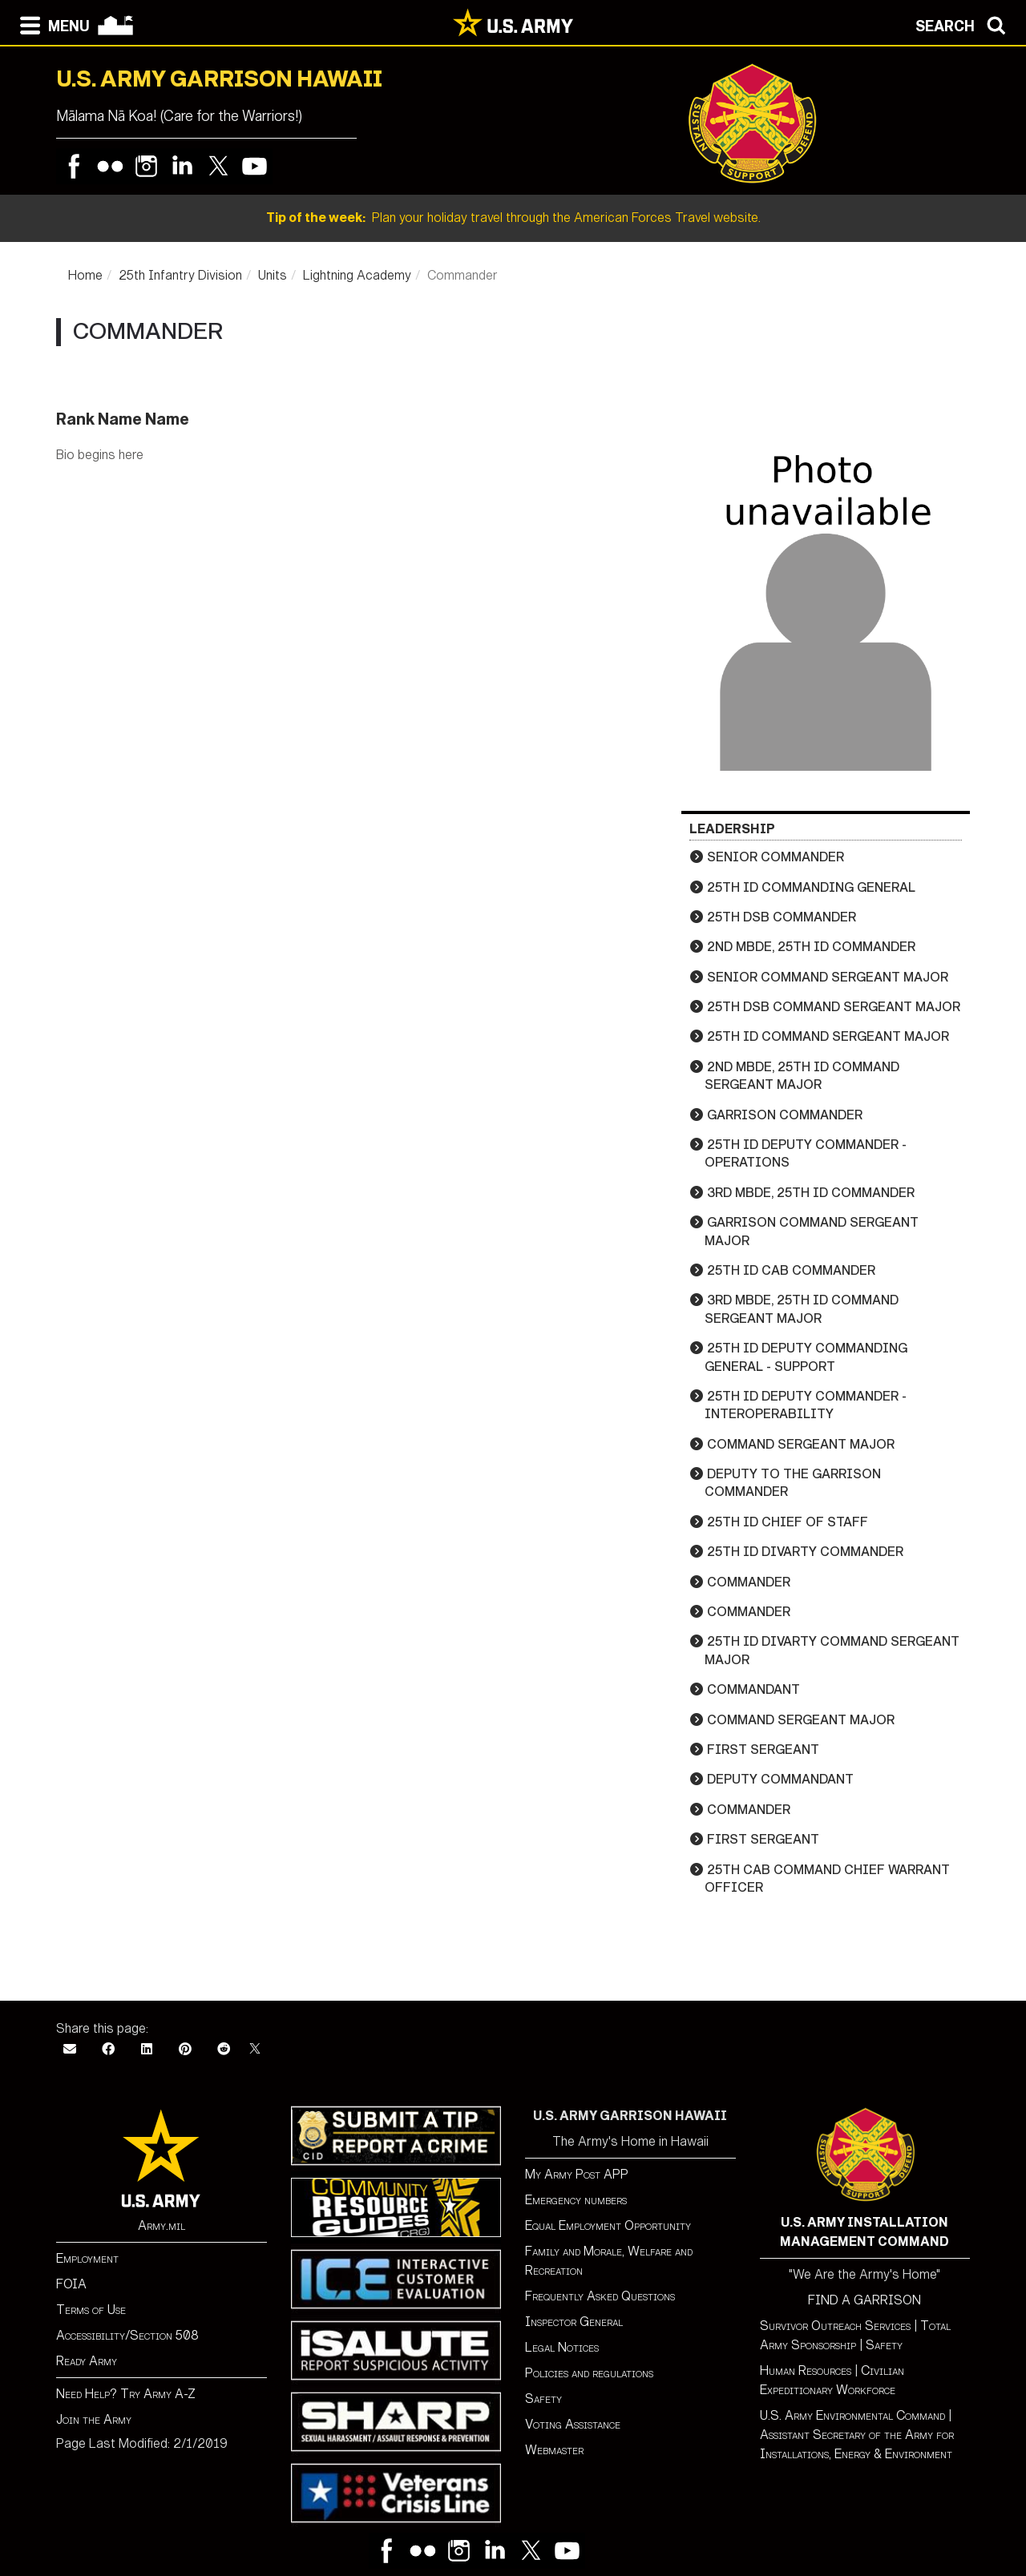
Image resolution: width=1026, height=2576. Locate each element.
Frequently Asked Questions (600, 2296)
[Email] (69, 2049)
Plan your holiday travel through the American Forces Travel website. (513, 217)
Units (272, 275)
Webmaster (554, 2449)
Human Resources (805, 2370)
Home (85, 275)
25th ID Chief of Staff (787, 1522)
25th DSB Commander (781, 917)
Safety (543, 2398)
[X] (254, 2049)
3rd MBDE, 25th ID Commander (811, 1192)
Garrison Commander (784, 1115)
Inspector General (574, 2321)
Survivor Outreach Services (835, 2325)
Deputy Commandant (780, 1779)
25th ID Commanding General (811, 887)
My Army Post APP (576, 2174)
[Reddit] (223, 2049)
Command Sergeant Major (801, 1444)
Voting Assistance (572, 2424)
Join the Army (93, 2419)
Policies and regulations (589, 2372)
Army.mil (161, 2225)
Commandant (753, 1689)
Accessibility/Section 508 (127, 2335)
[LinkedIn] (146, 2049)
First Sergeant (763, 1749)
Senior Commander (775, 857)
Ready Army (86, 2360)
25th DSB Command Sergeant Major (833, 1006)
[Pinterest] (185, 2049)
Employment (87, 2258)
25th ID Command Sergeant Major (828, 1036)
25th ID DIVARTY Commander (805, 1551)
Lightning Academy (357, 275)
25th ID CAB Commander (791, 1270)
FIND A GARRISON (864, 2300)
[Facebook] (108, 2049)
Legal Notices (562, 2347)
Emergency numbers (576, 2199)
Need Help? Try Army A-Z (126, 2393)
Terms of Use (91, 2309)
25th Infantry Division (180, 275)
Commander (748, 1582)
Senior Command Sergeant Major (827, 977)
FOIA (71, 2284)
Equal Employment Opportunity (608, 2225)
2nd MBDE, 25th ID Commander (811, 946)
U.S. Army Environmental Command (852, 2415)
